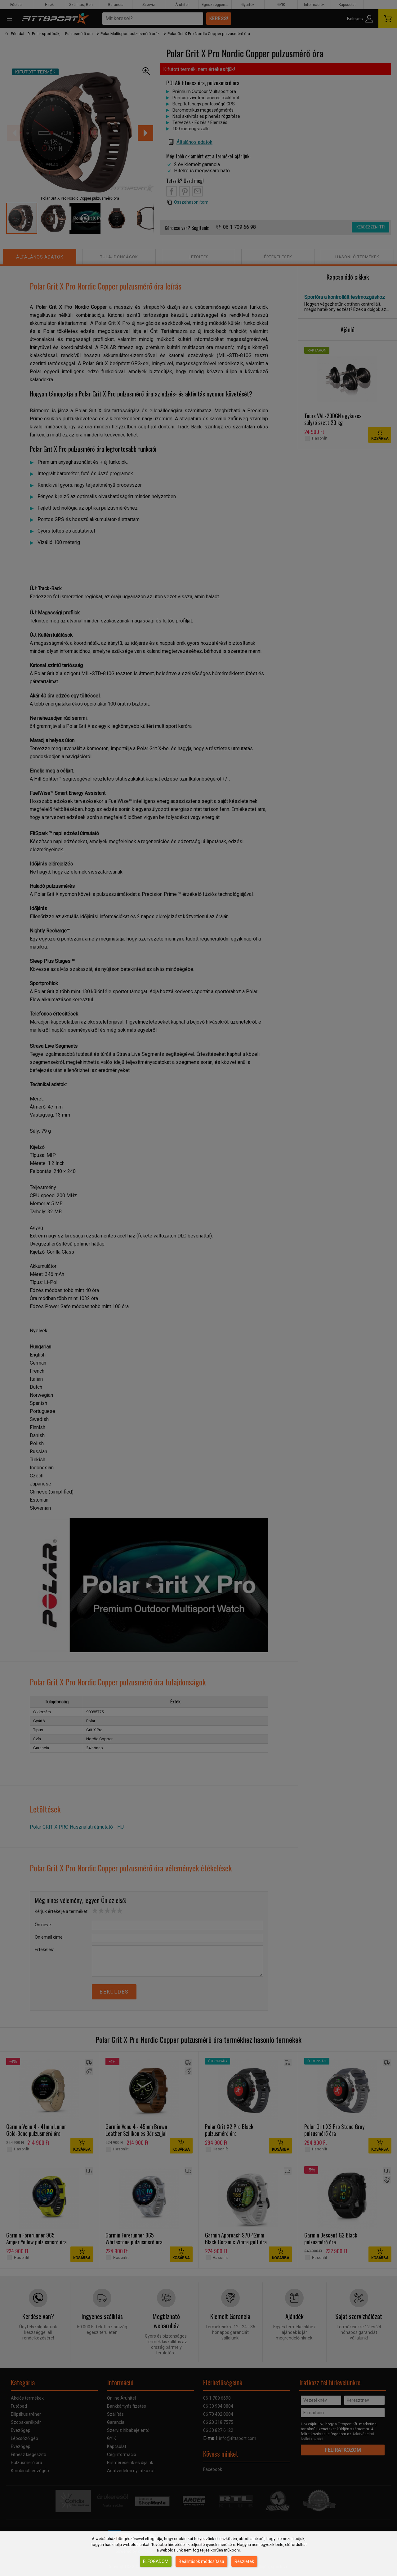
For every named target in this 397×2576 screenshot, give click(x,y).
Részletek (244, 2561)
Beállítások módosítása (201, 2561)
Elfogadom (155, 2561)
